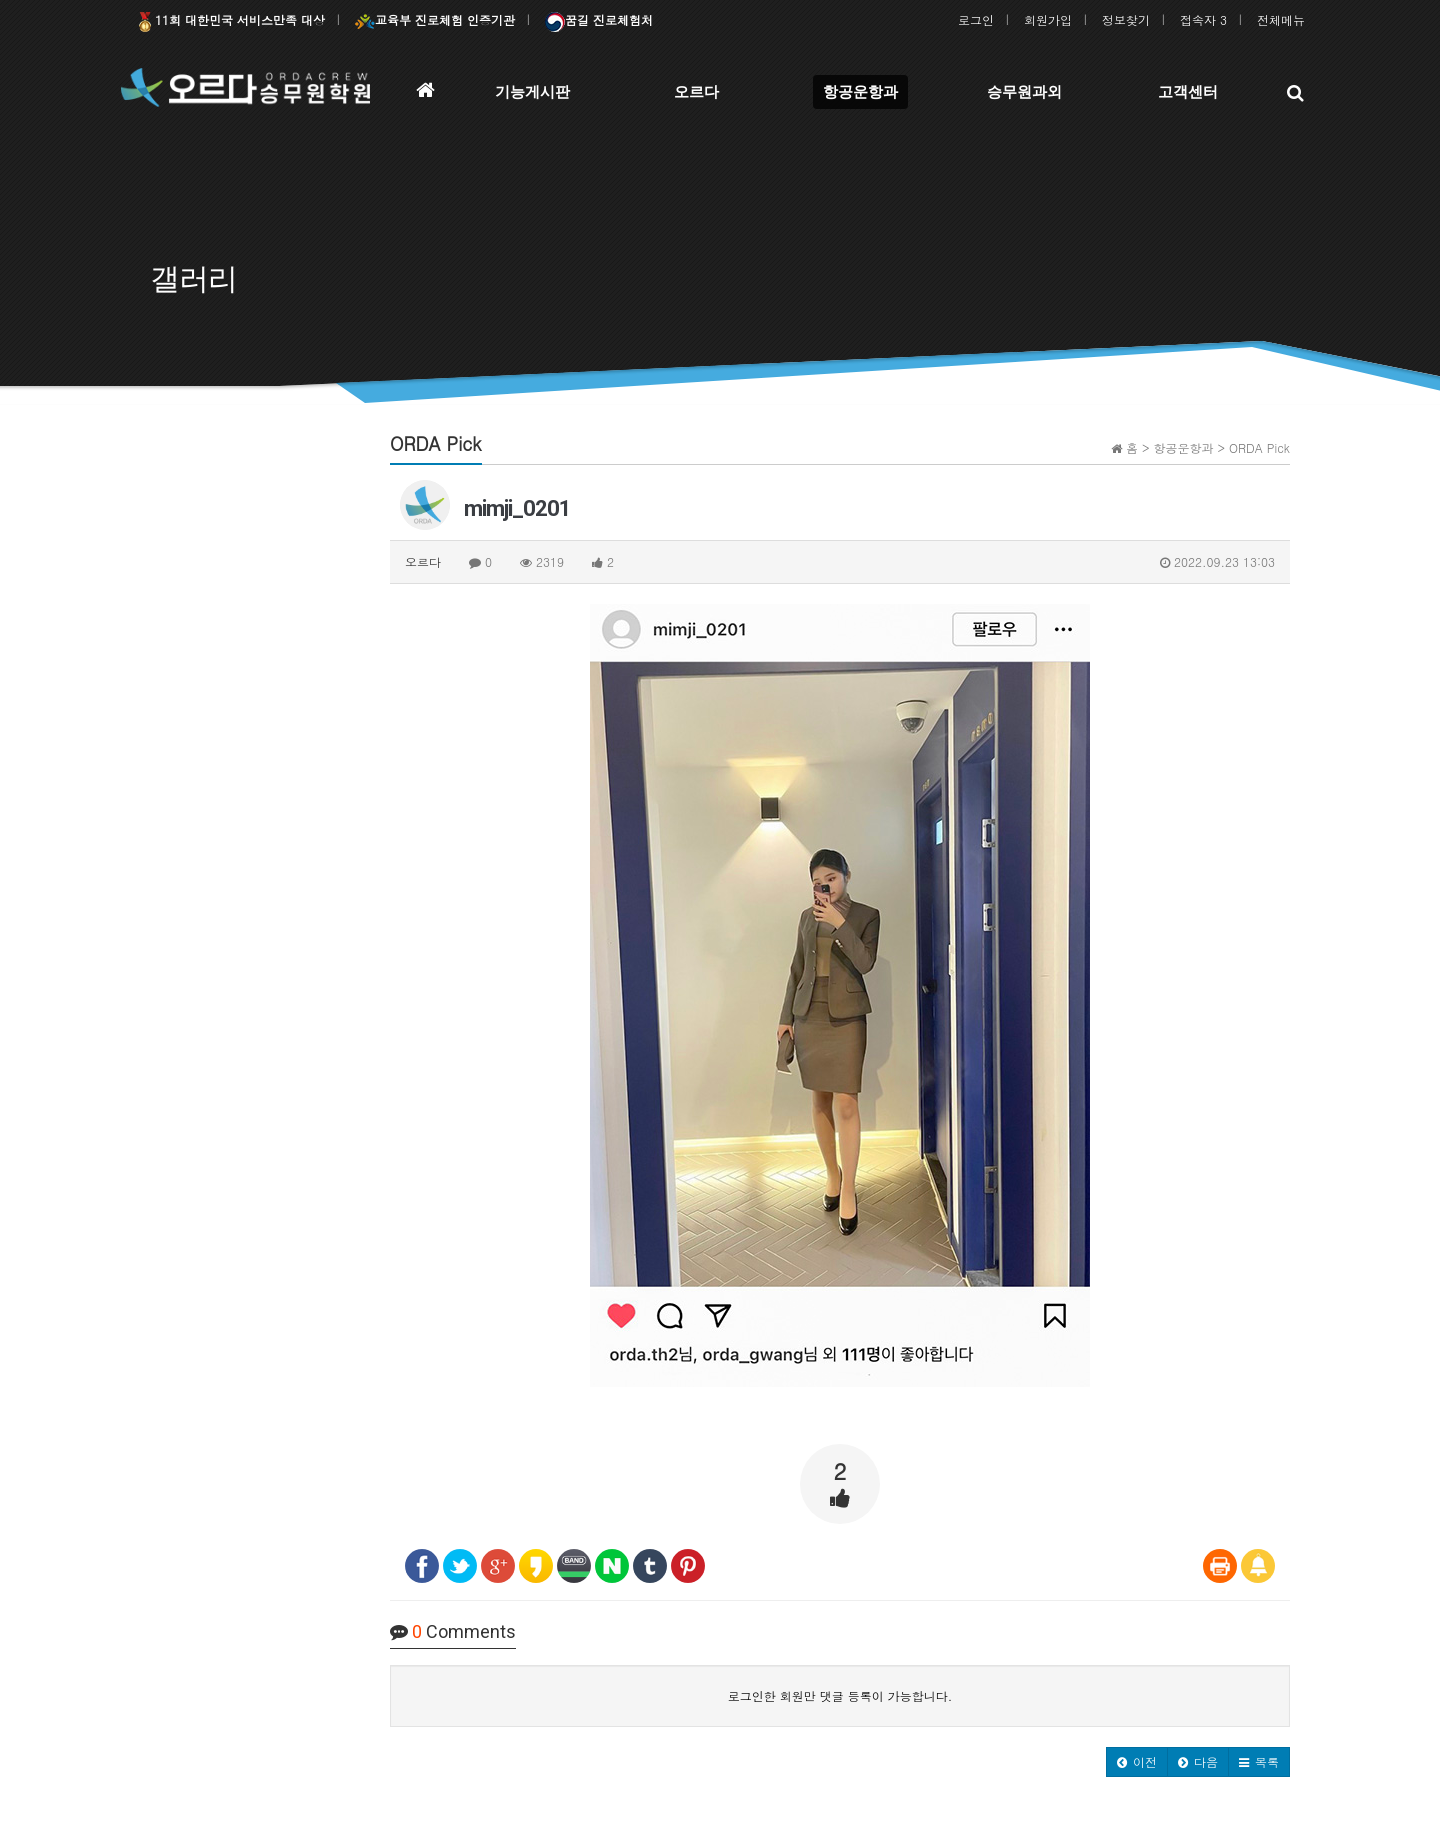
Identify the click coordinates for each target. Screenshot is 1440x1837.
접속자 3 (1203, 19)
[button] (1137, 1762)
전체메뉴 (1281, 19)
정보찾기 (1126, 19)
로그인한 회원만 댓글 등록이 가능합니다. (840, 1695)
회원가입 (1048, 19)
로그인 (976, 19)
